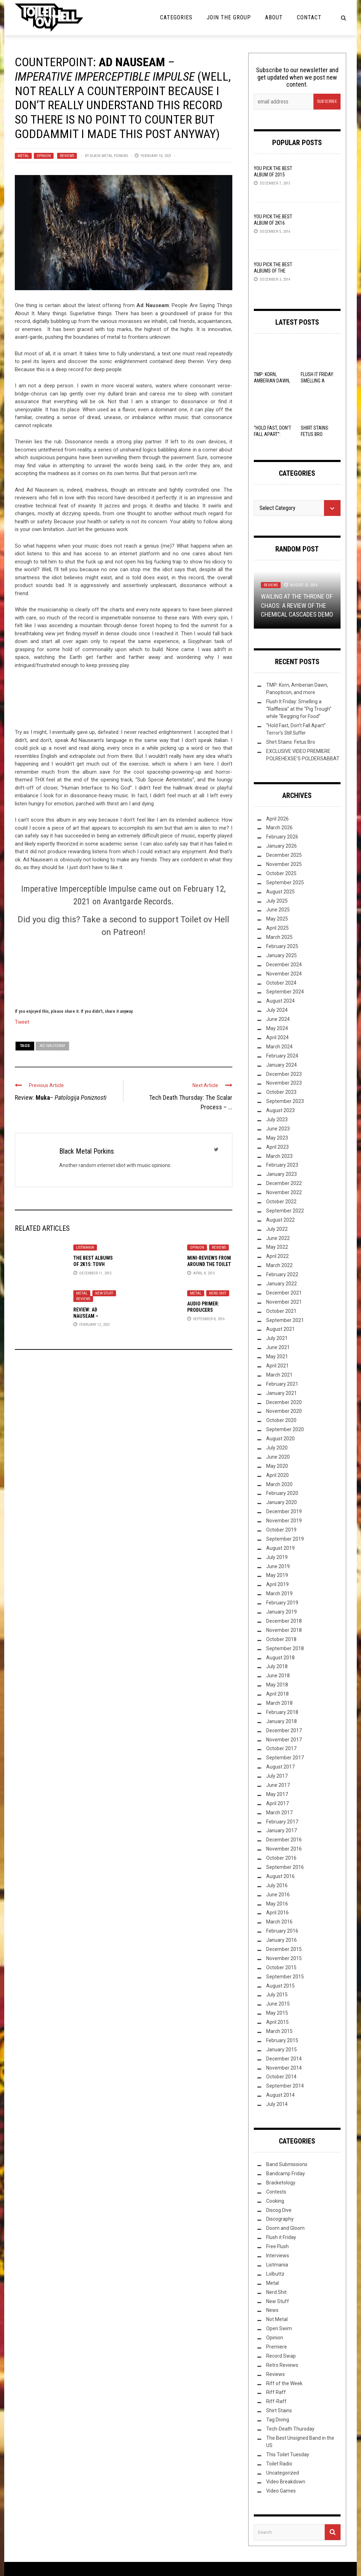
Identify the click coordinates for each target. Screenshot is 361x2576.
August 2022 (280, 1220)
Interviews (277, 2255)
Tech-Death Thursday (290, 2429)
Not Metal (277, 2319)
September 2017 (285, 1757)
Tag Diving (277, 2419)
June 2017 (278, 1785)
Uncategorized (282, 2473)
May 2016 (277, 1904)
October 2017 (281, 1748)
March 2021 (279, 1375)
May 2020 (277, 1466)
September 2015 (285, 1976)
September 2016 (285, 1867)
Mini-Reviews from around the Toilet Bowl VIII (209, 1264)
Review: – (60, 1097)
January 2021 (281, 1393)
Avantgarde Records (137, 901)
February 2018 (282, 1712)
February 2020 (282, 1493)
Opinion (44, 156)
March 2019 (279, 1593)
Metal (23, 156)
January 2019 (281, 1612)
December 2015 (284, 1949)
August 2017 (280, 1767)
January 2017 (281, 1830)
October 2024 (281, 983)
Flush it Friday (281, 2237)
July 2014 (277, 2104)
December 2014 (284, 2059)
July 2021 (277, 1338)
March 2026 (279, 827)
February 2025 (282, 946)
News (272, 2310)
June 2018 (278, 1675)
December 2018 (284, 1621)
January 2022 (281, 1283)
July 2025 (277, 901)
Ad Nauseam (52, 1045)
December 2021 (284, 1293)
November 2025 (284, 864)
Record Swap (281, 2356)
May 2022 (277, 1247)
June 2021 (278, 1347)
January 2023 (281, 1174)
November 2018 (284, 1630)
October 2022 (281, 1201)
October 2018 (281, 1639)
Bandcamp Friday (285, 2173)
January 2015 (281, 2049)
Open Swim (279, 2328)
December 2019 (284, 1511)
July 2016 (277, 1885)
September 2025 (285, 882)
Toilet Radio (279, 2463)
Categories (176, 17)
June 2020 (278, 1457)
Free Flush (277, 2246)
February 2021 (282, 1384)
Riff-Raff (276, 2401)
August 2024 (280, 1001)
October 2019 (281, 1530)
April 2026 (277, 819)
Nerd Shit (217, 1293)
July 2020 (277, 1448)
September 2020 (285, 1429)
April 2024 (277, 1037)
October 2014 (281, 2076)
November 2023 (284, 1083)
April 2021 (277, 1365)
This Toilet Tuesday (287, 2454)
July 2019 (277, 1557)
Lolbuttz (275, 2274)
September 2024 (285, 991)
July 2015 (277, 1994)
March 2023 (279, 1156)
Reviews (67, 156)
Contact (309, 17)
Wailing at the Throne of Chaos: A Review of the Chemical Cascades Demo (297, 605)
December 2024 (284, 964)
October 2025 (281, 873)
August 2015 (280, 1986)
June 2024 (278, 1019)
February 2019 (282, 1602)
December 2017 (284, 1730)
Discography (280, 2219)
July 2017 (277, 1776)
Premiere (276, 2347)
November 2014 (284, 2068)
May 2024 (277, 1028)
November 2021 (284, 1302)
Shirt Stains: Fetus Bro (290, 742)
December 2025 (284, 855)
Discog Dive (279, 2210)
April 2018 (277, 1694)
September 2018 (285, 1648)
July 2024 (277, 1010)
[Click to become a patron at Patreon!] (123, 971)
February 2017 (282, 1822)
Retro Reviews (282, 2365)
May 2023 (277, 1138)
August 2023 (280, 1110)
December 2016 (284, 1839)
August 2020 (280, 1438)
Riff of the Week (284, 2383)
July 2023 (277, 1119)
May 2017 (277, 1794)
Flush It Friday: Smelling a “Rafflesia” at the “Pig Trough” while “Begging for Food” (298, 709)
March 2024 (279, 1046)
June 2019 (278, 1566)
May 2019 (277, 1575)
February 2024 (282, 1056)
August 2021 (280, 1329)
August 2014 (280, 2095)
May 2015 (277, 2013)
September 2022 (285, 1211)
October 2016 (281, 1858)
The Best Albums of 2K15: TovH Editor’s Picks (93, 1264)
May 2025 (277, 919)
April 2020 (277, 1475)
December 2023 (284, 1074)
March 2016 (279, 1922)
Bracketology (280, 2182)
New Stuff (104, 1293)
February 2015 (282, 2040)
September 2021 (285, 1320)
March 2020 (279, 1484)
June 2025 (278, 909)
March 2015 (279, 2031)
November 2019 (284, 1520)
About (274, 17)
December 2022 (284, 1183)
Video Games (281, 2491)
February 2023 (282, 1165)
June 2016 (278, 1894)
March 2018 (279, 1703)
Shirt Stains (279, 2410)
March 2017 (279, 1812)
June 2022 (278, 1238)
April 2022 (277, 1256)
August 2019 (280, 1548)
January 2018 (281, 1721)
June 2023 (278, 1128)
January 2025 (281, 955)
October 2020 (281, 1420)
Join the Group (229, 17)
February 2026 (282, 837)
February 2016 (282, 1931)
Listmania (85, 1247)
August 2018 (280, 1657)
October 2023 (281, 1092)
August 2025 (280, 891)
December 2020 (284, 1402)
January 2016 (281, 1940)
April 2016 (277, 1912)
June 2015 (278, 2004)
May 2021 (277, 1356)
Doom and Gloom (285, 2228)
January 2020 (281, 1502)
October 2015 (281, 1967)
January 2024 (281, 1065)
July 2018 (277, 1666)
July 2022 (277, 1229)
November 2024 (284, 974)
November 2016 (284, 1849)
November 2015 (284, 1958)
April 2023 (277, 1147)
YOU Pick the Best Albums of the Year (273, 271)
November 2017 (284, 1739)
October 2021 (281, 1311)
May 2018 (277, 1685)
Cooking (275, 2201)
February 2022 (282, 1274)
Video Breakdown (285, 2481)
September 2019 (285, 1539)
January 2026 (281, 846)
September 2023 (285, 1101)
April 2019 (277, 1584)
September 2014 (285, 2086)
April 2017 (277, 1803)
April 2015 (277, 2022)
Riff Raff (276, 2392)
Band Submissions (286, 2164)
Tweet (22, 1021)
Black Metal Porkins (109, 156)
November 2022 (284, 1192)
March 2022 (279, 1265)
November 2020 (284, 1411)
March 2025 (279, 937)
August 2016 (280, 1876)
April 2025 (277, 928)
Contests (276, 2192)
